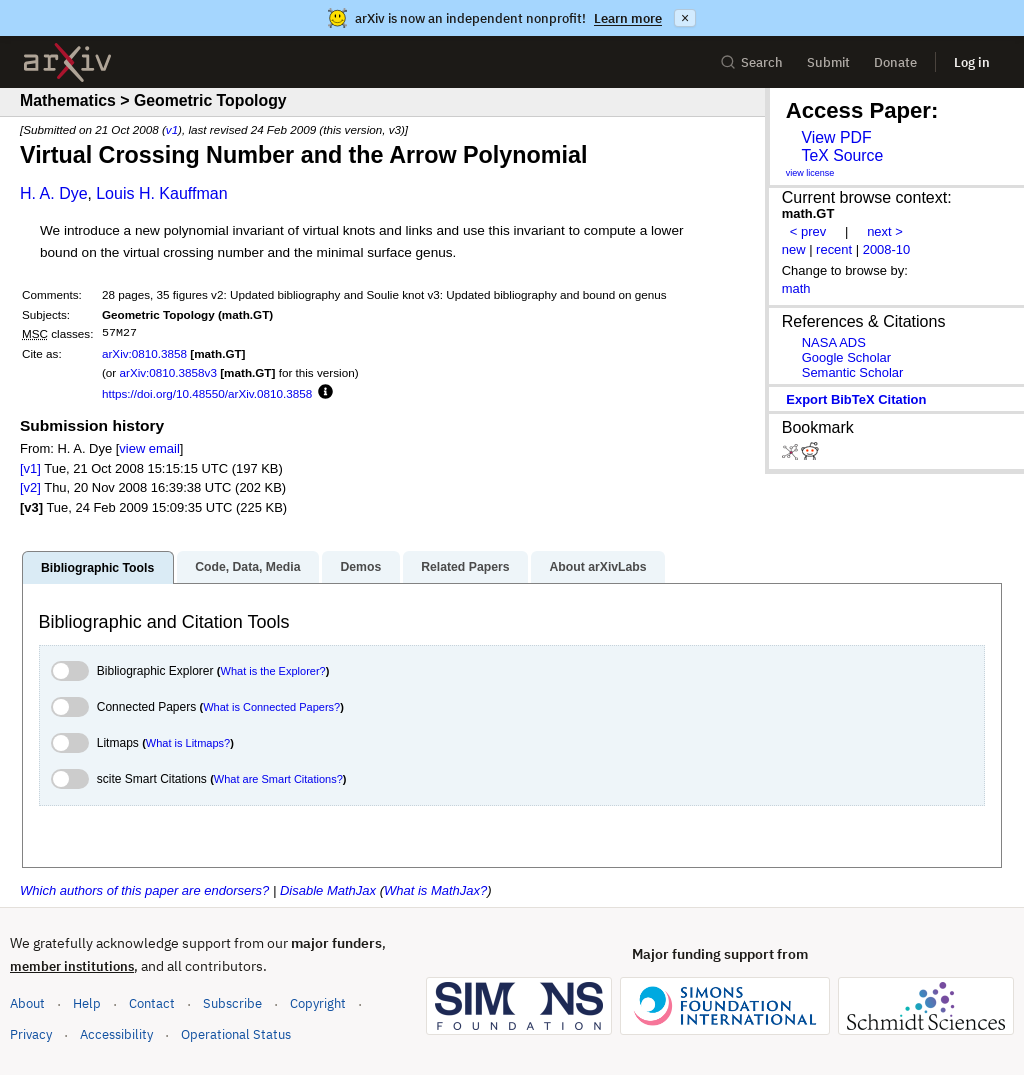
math (796, 288)
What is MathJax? (435, 890)
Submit (828, 62)
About (27, 1003)
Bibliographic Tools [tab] (97, 568)
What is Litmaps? (188, 743)
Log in (972, 62)
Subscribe (232, 1003)
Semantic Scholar (853, 372)
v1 (172, 129)
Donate (895, 62)
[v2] (30, 487)
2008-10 (887, 249)
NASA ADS (834, 342)
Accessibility (116, 1034)
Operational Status (236, 1033)
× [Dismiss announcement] (685, 18)
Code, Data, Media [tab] (247, 567)
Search (751, 62)
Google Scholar (846, 357)
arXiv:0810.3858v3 (167, 372)
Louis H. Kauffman (161, 193)
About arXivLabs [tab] (597, 567)
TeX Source (842, 155)
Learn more (628, 18)
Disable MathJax (328, 890)
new (794, 249)
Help (87, 1003)
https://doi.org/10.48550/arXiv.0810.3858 (207, 393)
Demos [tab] (360, 567)
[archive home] (67, 62)
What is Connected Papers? (271, 707)
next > (885, 231)
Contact (152, 1003)
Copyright (318, 1003)
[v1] (30, 468)
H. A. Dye (54, 193)
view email (149, 448)
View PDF (836, 137)
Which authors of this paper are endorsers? (144, 890)
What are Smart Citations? (278, 779)
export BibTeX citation (856, 399)
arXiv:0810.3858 (144, 353)
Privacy (31, 1034)
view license (810, 173)
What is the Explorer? (273, 671)
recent (834, 249)
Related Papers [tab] (465, 567)
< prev (808, 231)
